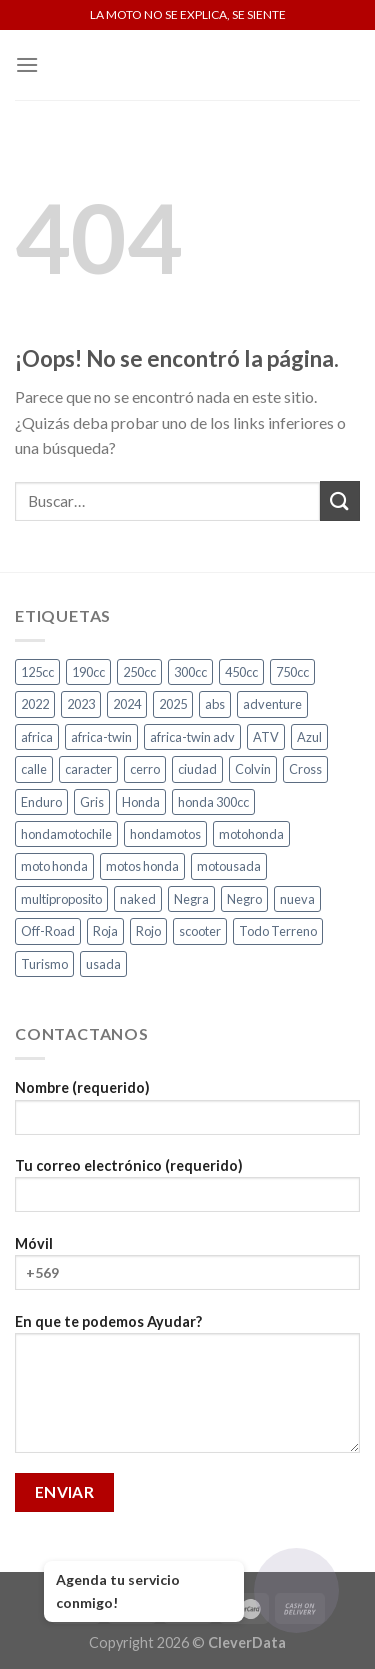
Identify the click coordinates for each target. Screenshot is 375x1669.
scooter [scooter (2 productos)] (200, 931)
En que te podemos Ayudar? (187, 1390)
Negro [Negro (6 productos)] (244, 899)
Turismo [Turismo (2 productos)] (44, 964)
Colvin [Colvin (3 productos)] (253, 769)
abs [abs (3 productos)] (215, 704)
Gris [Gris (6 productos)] (92, 802)
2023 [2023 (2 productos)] (81, 704)
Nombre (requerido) (187, 1113)
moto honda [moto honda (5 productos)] (54, 866)
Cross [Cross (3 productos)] (305, 769)
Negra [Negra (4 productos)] (191, 899)
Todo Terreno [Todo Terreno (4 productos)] (278, 931)
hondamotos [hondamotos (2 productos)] (165, 834)
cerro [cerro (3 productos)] (145, 769)
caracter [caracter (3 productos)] (88, 769)
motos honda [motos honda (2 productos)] (142, 866)
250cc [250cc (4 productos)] (139, 672)
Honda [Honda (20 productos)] (141, 802)
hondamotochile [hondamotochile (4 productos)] (66, 834)
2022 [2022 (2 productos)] (35, 704)
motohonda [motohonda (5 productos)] (251, 834)
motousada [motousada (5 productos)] (229, 866)
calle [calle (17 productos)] (34, 769)
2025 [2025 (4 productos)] (173, 704)
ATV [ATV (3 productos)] (266, 737)
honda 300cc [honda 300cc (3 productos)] (213, 802)
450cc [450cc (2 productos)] (241, 672)
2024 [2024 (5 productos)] (127, 704)
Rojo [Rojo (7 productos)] (148, 931)
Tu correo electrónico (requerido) (187, 1191)
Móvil (187, 1269)
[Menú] (27, 64)
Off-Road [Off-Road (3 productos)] (48, 931)
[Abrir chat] (296, 1590)
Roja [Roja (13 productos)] (105, 931)
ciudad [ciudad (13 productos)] (197, 769)
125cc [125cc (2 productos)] (37, 672)
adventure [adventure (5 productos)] (272, 704)
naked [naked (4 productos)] (138, 899)
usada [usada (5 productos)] (103, 964)
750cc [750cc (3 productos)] (292, 672)
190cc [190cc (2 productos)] (88, 672)
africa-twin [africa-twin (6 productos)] (101, 737)
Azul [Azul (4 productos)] (309, 737)
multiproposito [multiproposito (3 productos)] (61, 899)
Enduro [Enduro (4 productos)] (41, 802)
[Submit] (340, 500)
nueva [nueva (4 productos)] (297, 899)
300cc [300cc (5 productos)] (190, 672)
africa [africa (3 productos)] (37, 737)
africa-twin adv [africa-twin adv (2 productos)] (192, 737)
